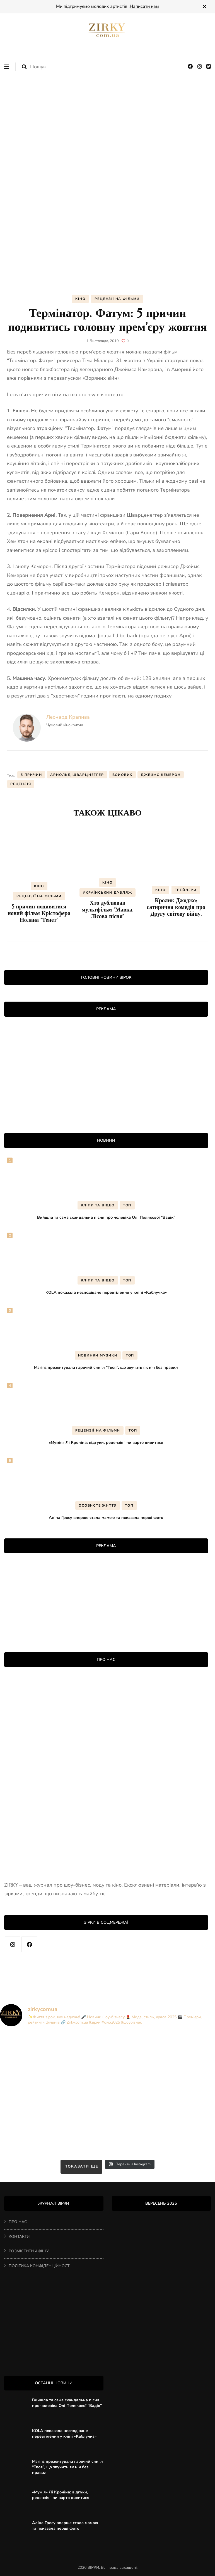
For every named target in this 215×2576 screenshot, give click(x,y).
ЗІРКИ (93, 2567)
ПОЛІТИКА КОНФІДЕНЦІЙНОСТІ (40, 2266)
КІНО (80, 299)
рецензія (20, 784)
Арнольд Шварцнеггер (77, 775)
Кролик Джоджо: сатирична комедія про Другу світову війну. (176, 907)
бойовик (122, 775)
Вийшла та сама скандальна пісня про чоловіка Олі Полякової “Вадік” (106, 1217)
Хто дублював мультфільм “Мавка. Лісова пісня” (108, 909)
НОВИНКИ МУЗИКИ (97, 1355)
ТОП (127, 1205)
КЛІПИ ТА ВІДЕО (98, 1205)
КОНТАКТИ (19, 2236)
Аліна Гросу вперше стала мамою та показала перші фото (106, 1517)
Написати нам (144, 6)
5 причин (31, 775)
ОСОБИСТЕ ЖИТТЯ (98, 1505)
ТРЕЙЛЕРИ (186, 890)
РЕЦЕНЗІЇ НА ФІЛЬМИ (117, 299)
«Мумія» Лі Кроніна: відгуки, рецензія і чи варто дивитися (106, 1442)
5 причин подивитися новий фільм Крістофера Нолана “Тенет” (39, 913)
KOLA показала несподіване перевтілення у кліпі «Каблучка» (106, 1292)
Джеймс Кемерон (160, 775)
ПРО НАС (18, 2221)
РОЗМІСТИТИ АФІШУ (29, 2251)
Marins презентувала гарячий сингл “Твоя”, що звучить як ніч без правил (106, 1367)
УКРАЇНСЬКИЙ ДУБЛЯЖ (107, 892)
